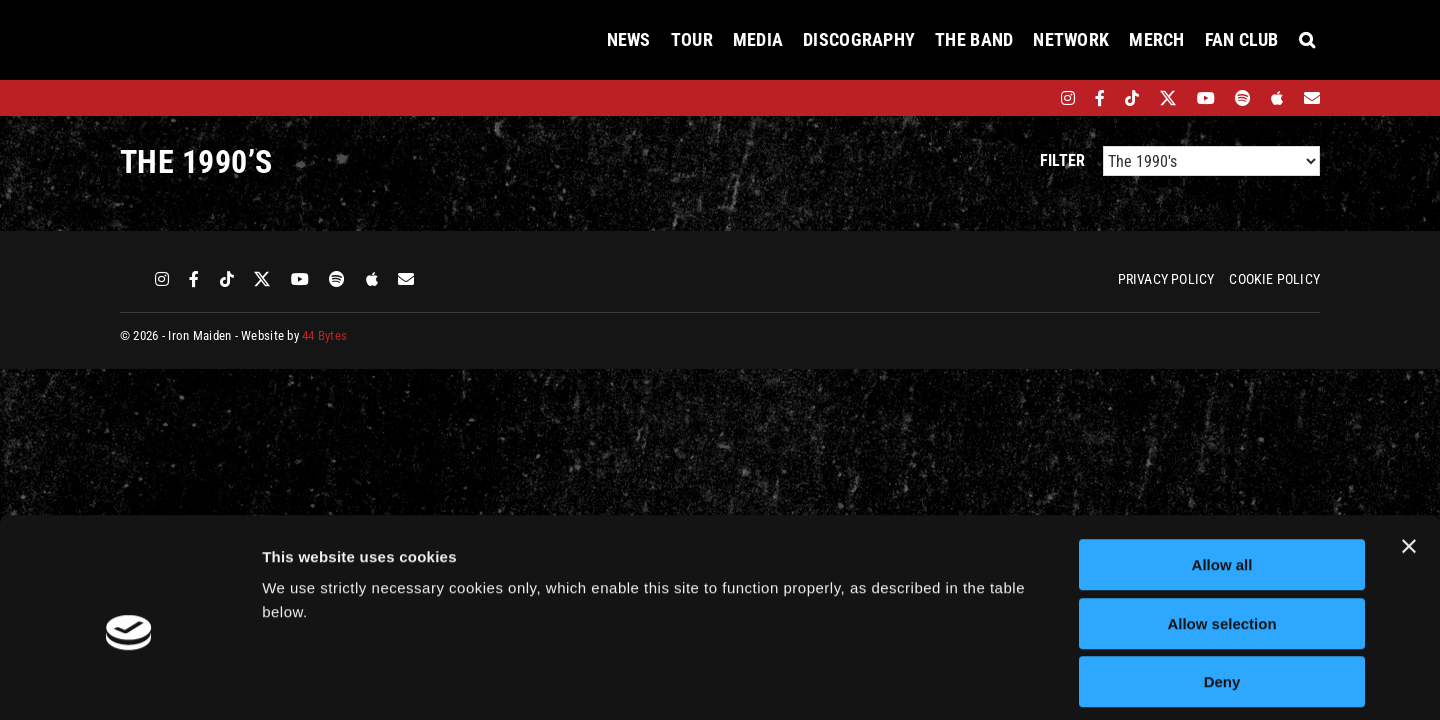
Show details (1049, 680)
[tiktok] (1132, 98)
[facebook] (1100, 98)
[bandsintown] (1033, 98)
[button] (1307, 40)
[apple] (1277, 98)
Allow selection (1221, 534)
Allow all (1222, 475)
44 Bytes (324, 335)
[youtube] (1206, 98)
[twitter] (1168, 98)
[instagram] (1068, 98)
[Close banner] (1409, 457)
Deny (1222, 592)
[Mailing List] (1312, 98)
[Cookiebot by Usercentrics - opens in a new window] (129, 681)
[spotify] (1243, 98)
